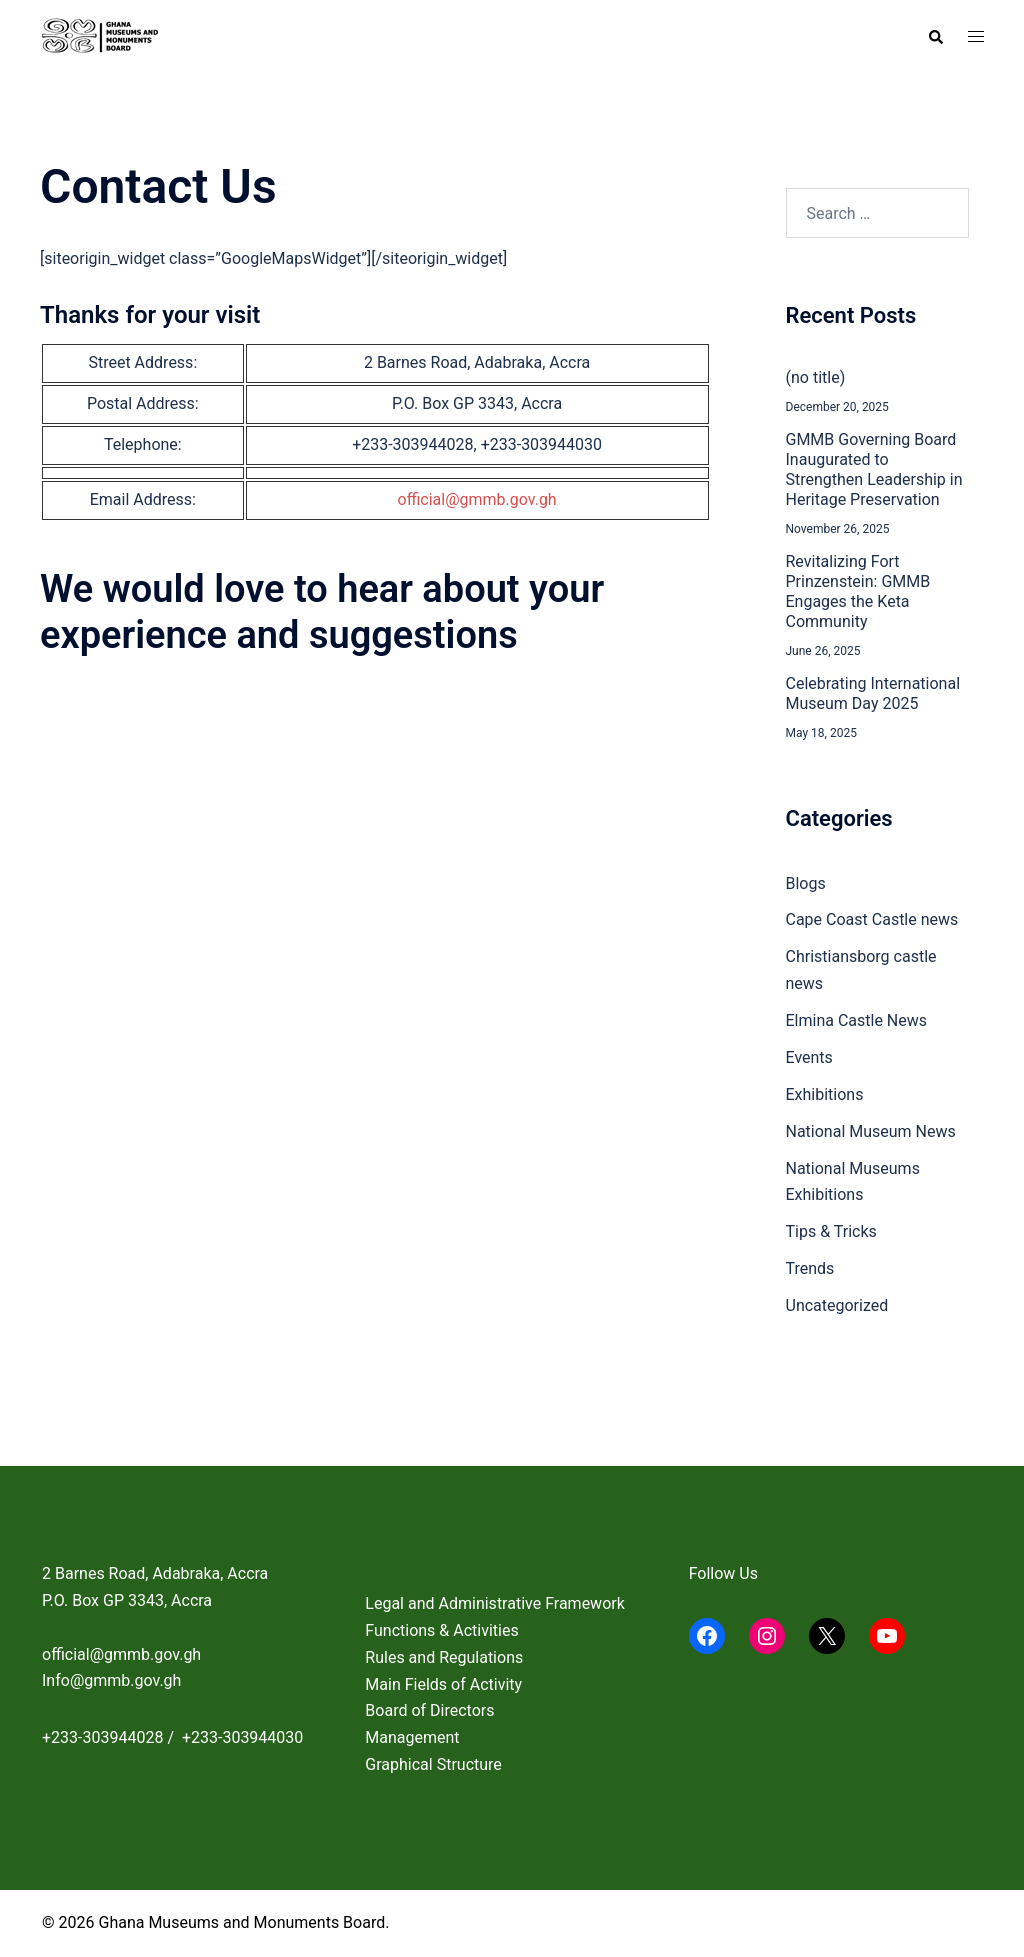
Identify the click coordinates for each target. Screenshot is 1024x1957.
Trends (810, 1268)
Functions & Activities (441, 1630)
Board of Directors (429, 1710)
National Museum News (871, 1131)
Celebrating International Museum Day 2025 (873, 693)
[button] (935, 37)
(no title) (816, 377)
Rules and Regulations (444, 1657)
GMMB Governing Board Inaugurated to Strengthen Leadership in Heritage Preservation (874, 469)
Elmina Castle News (857, 1020)
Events (809, 1057)
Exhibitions (825, 1094)
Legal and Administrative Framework (494, 1603)
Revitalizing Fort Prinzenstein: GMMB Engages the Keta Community (858, 591)
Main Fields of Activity (443, 1684)
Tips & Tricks (831, 1231)
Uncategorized (837, 1305)
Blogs (806, 883)
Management (412, 1737)
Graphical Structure (433, 1764)
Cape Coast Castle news (872, 919)
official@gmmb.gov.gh (477, 499)
